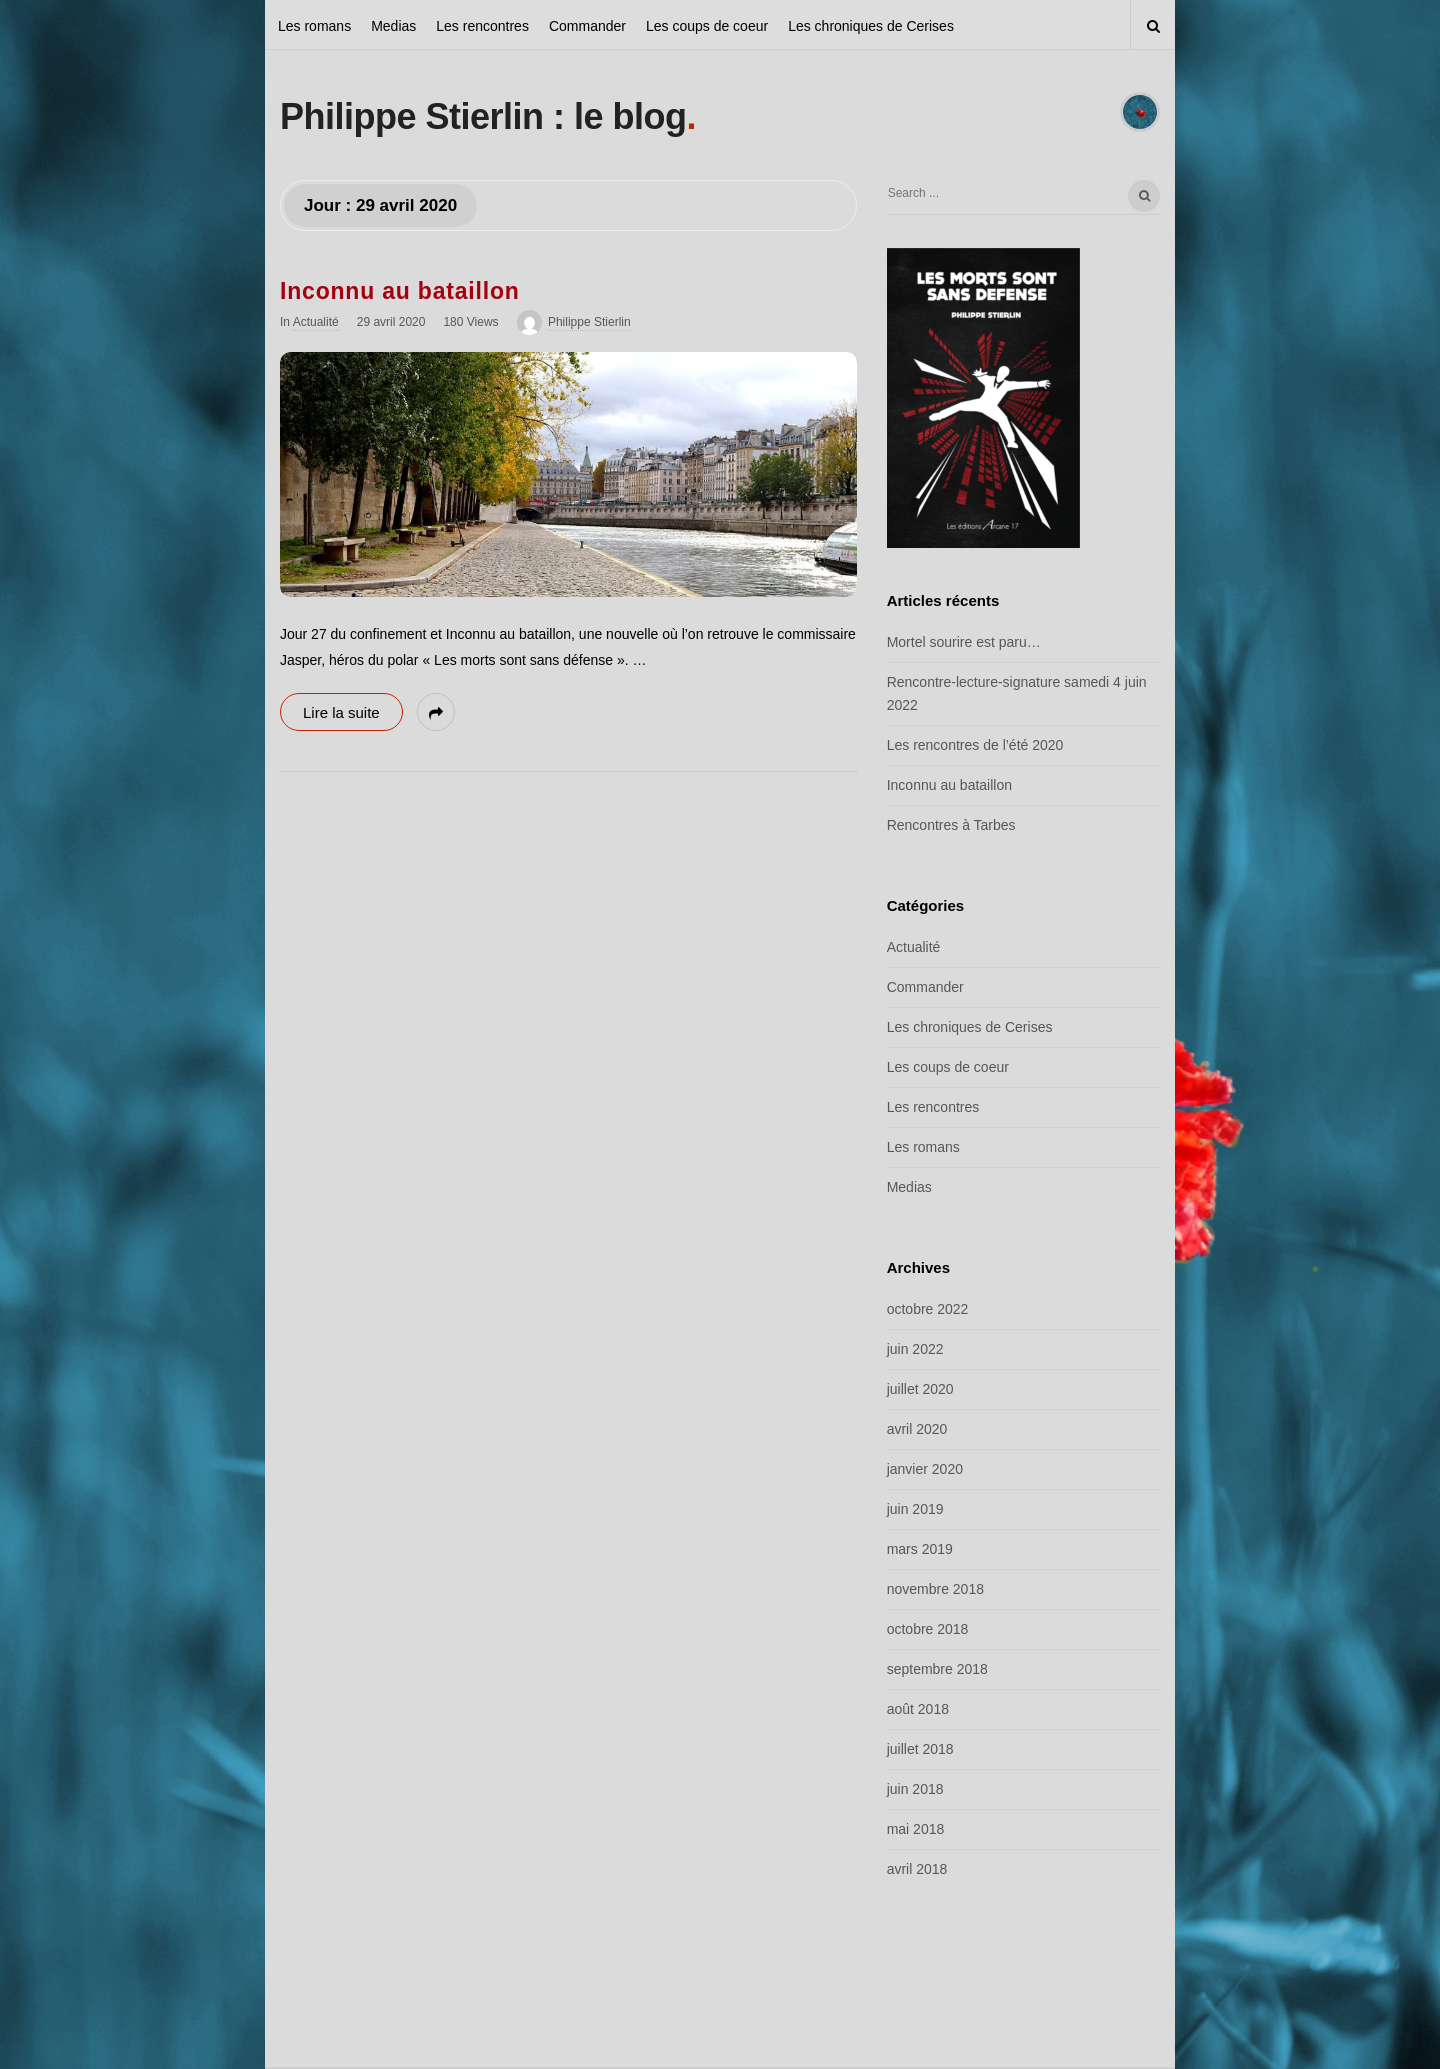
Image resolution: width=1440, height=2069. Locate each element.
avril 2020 (917, 1429)
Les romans (314, 26)
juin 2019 (915, 1509)
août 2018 (918, 1709)
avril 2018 (917, 1869)
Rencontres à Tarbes (951, 825)
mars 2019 (920, 1549)
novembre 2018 (935, 1589)
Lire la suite (341, 712)
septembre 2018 (937, 1669)
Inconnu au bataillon (400, 291)
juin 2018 (915, 1789)
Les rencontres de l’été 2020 (975, 745)
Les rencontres (482, 26)
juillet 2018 (920, 1749)
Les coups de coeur (707, 26)
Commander (587, 26)
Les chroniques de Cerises (871, 26)
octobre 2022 (928, 1309)
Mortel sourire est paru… (964, 642)
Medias (393, 26)
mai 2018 (916, 1829)
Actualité (316, 322)
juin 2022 (915, 1349)
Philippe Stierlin (589, 322)
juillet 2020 (920, 1389)
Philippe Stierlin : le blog (483, 116)
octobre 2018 (928, 1629)
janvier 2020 (925, 1469)
